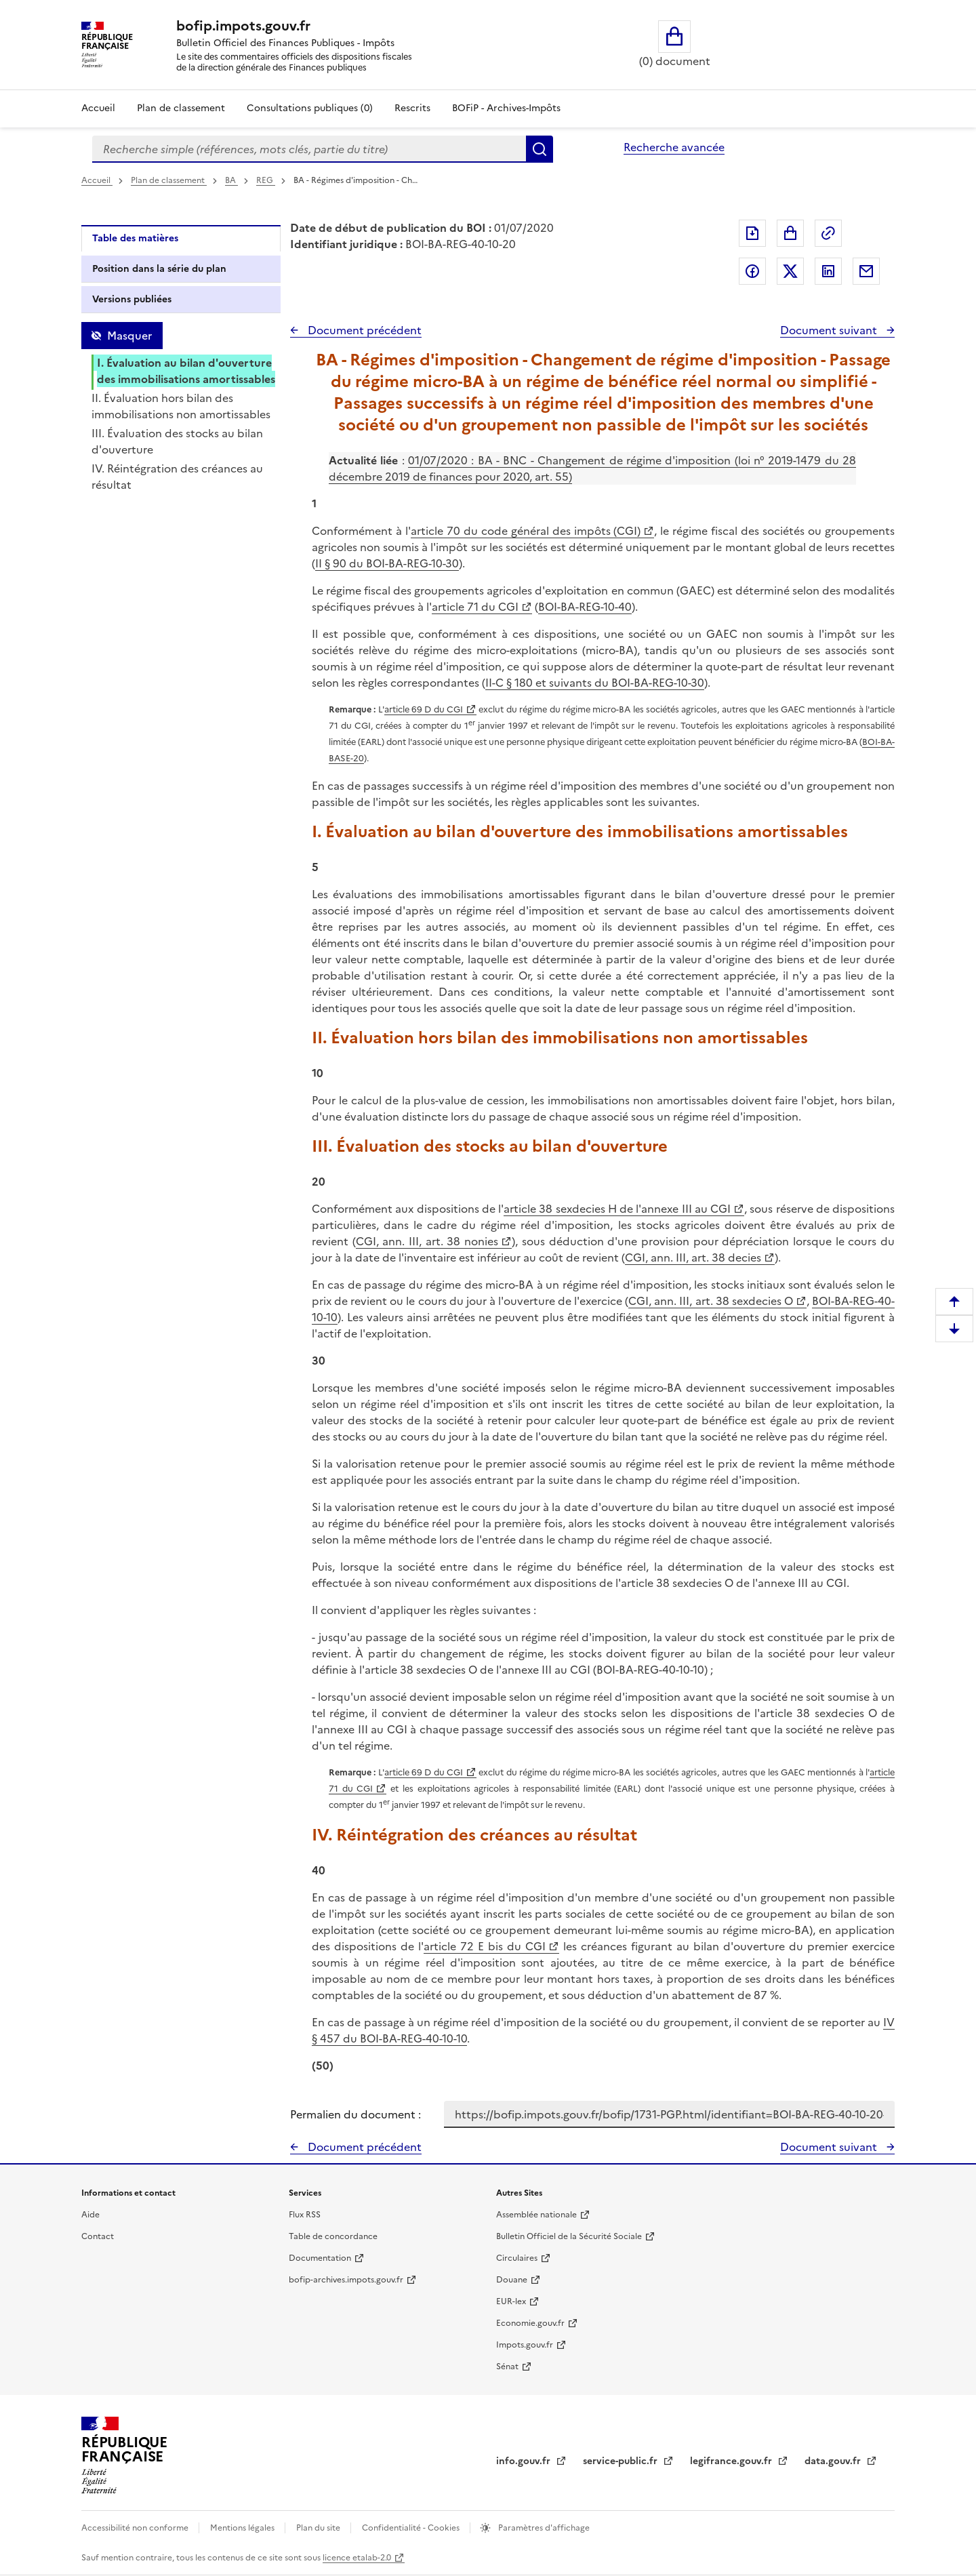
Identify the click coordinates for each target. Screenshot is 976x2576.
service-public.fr (621, 2461)
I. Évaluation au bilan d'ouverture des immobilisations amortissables (186, 371)
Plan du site (319, 2528)
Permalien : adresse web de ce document (828, 233)
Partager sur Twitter (790, 271)
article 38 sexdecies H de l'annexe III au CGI (617, 1209)
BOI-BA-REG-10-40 (585, 607)
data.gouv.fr (834, 2461)
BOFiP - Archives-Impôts (506, 108)
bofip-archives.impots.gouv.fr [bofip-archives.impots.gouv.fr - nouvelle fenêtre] (346, 2280)
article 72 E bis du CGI (485, 1946)
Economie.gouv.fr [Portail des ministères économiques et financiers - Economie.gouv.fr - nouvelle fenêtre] (530, 2323)
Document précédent (363, 330)
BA (231, 180)
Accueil (98, 108)
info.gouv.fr (524, 2461)
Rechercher (539, 149)
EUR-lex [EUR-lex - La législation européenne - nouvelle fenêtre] (511, 2301)
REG (265, 180)
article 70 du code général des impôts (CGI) (526, 531)
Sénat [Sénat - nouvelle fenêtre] (507, 2366)
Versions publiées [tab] (131, 299)
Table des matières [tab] (135, 238)
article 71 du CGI (475, 607)
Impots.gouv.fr (524, 2345)
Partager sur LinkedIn (828, 271)
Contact (97, 2236)
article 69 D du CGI (424, 709)
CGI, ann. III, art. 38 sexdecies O (710, 1301)
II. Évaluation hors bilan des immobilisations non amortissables (181, 406)
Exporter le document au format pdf (752, 233)
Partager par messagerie (866, 271)
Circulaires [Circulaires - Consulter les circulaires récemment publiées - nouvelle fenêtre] (516, 2258)
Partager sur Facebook (752, 271)
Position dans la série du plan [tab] (159, 269)
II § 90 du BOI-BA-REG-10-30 (387, 563)
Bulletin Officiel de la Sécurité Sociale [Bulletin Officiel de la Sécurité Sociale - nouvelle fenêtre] (569, 2236)
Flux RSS (305, 2215)
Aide (90, 2215)
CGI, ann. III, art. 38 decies (693, 1257)
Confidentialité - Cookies (412, 2528)
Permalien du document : (355, 2114)
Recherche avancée (674, 147)
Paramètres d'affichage (543, 2528)
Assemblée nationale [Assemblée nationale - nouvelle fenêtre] (536, 2215)
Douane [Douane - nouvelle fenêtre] (511, 2280)
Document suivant (830, 330)
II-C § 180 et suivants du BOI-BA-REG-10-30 (594, 683)
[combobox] (309, 149)
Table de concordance (333, 2236)
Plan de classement (169, 180)
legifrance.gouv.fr (732, 2461)
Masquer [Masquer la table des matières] (129, 335)
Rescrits (412, 108)
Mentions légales (243, 2528)
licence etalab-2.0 (357, 2558)
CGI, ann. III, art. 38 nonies (427, 1241)
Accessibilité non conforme (135, 2528)
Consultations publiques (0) (310, 108)
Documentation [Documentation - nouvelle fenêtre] (320, 2258)
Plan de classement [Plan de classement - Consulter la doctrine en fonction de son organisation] (181, 108)
